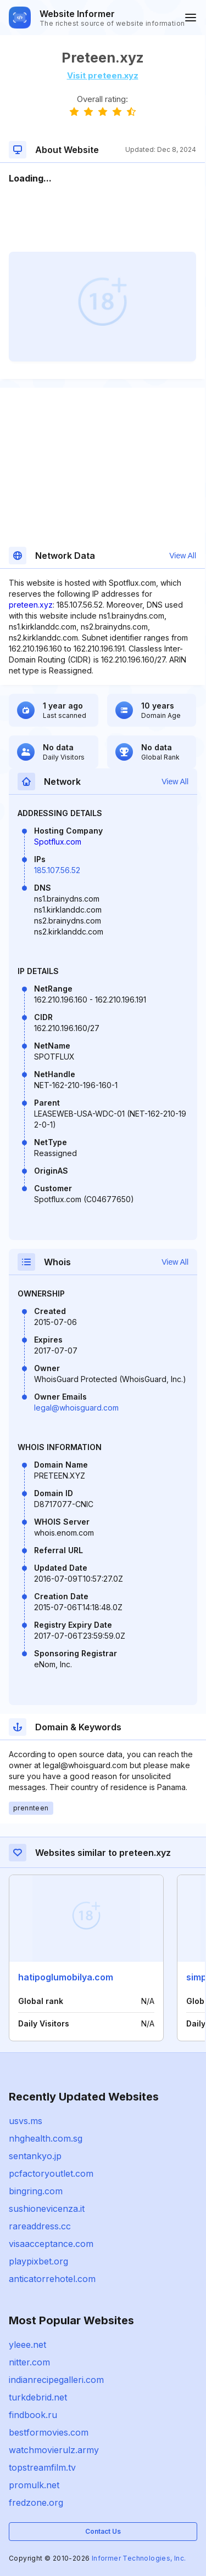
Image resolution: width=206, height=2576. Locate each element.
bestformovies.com (48, 2432)
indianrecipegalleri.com (56, 2379)
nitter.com (29, 2362)
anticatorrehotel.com (52, 2278)
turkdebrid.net (38, 2397)
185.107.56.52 (57, 870)
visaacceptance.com (51, 2243)
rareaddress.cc (40, 2226)
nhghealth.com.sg (45, 2138)
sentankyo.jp (35, 2155)
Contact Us (103, 2531)
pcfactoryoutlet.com (51, 2173)
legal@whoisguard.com (76, 1407)
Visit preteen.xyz (102, 75)
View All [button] (182, 555)
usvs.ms (25, 2120)
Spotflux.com (57, 841)
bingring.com (36, 2191)
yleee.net (27, 2344)
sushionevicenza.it (47, 2208)
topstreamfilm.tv (42, 2467)
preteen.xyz (31, 604)
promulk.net (34, 2484)
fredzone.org (36, 2502)
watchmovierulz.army (54, 2449)
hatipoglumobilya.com (65, 1977)
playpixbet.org (38, 2261)
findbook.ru (33, 2414)
